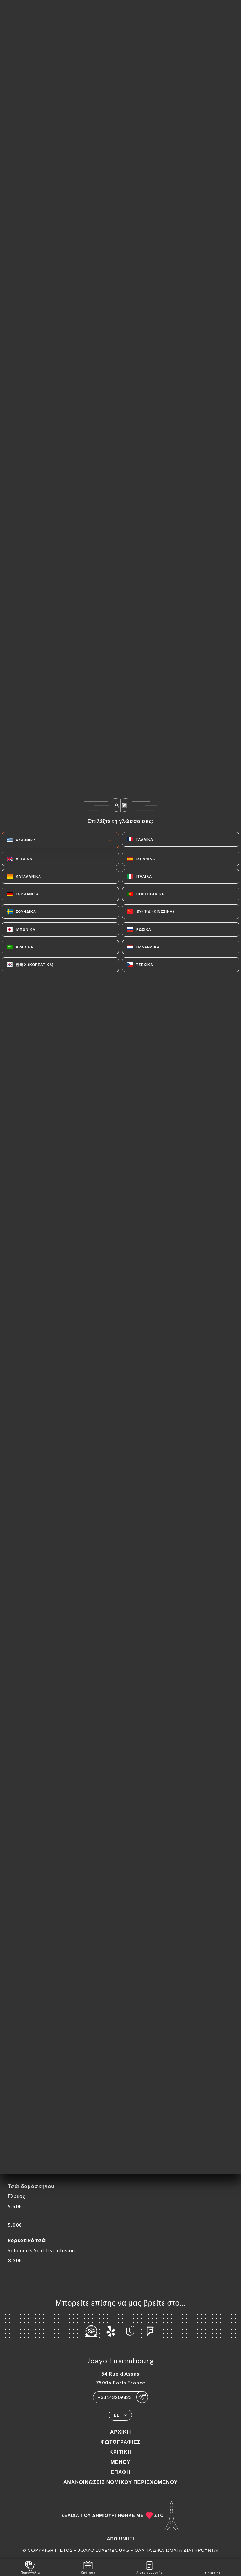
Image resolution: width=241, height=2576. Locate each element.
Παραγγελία (30, 2567)
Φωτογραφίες (121, 2442)
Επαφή (120, 2472)
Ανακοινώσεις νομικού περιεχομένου (120, 2482)
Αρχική (120, 2432)
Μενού (120, 2462)
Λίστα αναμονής (149, 2567)
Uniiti (126, 2538)
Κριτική (120, 2452)
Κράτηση (88, 2567)
